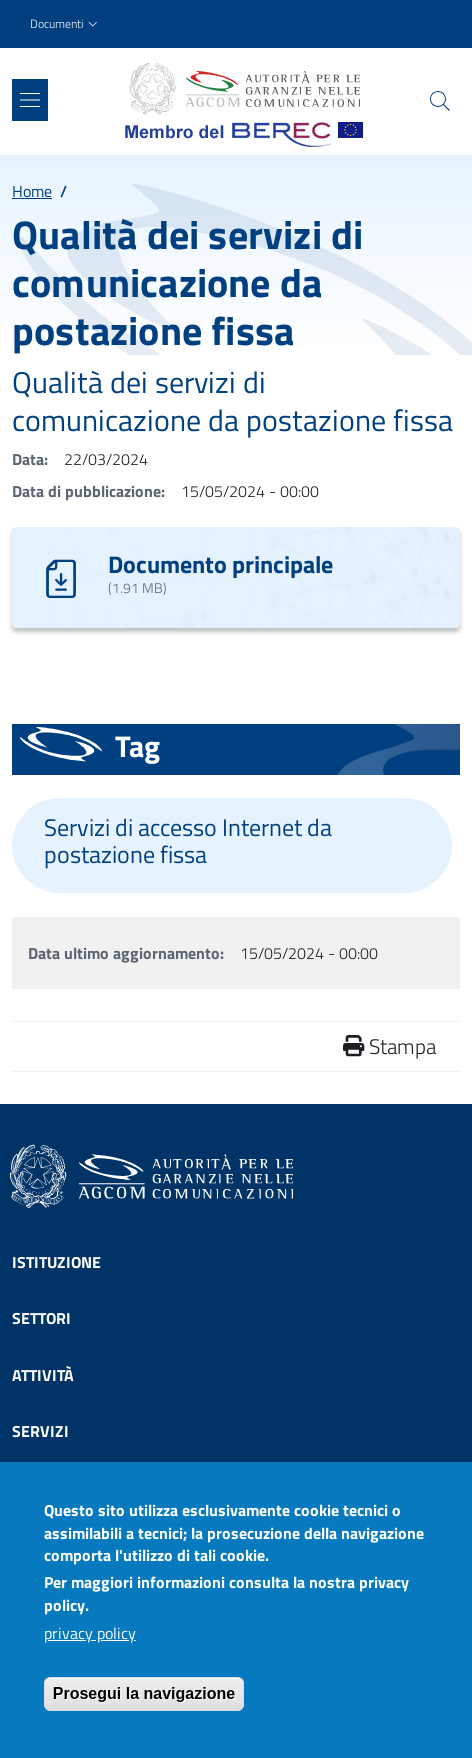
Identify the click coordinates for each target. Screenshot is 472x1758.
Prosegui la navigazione (144, 1706)
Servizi (40, 1431)
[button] (66, 24)
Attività (43, 1375)
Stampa (389, 1046)
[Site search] (440, 101)
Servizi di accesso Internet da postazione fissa (188, 841)
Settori (41, 1318)
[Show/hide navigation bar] (30, 100)
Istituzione (56, 1262)
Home (32, 191)
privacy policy (90, 1646)
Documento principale (220, 564)
